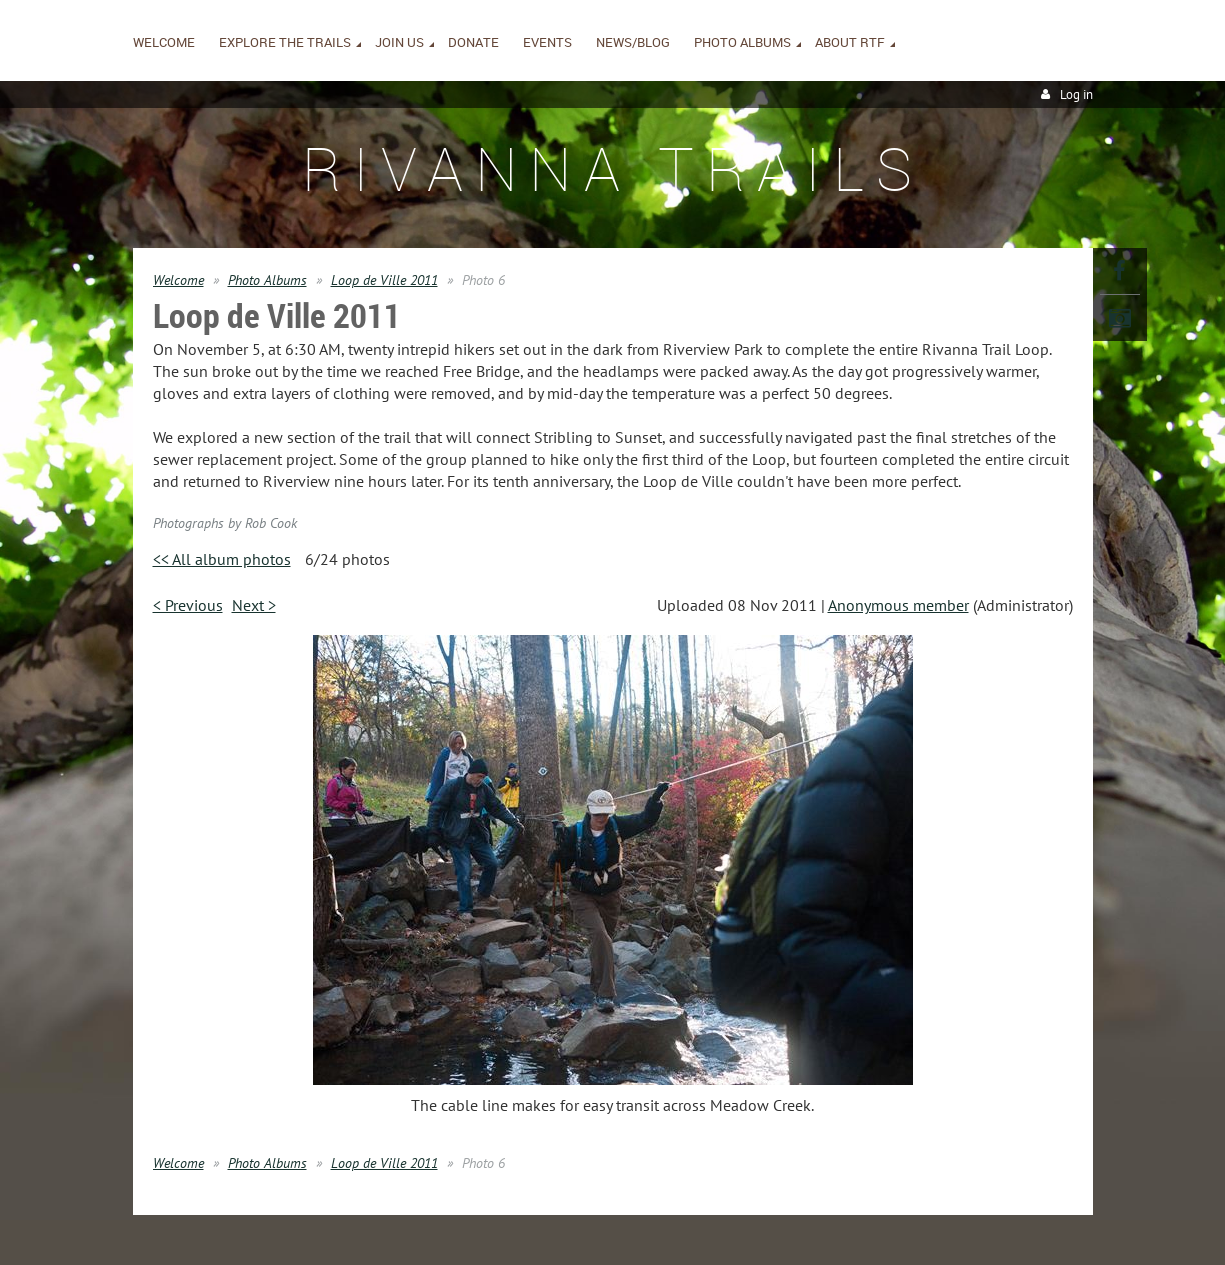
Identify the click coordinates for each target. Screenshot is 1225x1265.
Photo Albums (267, 280)
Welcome (178, 280)
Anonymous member (898, 605)
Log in (1076, 94)
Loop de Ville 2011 (384, 280)
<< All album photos (222, 559)
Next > (254, 605)
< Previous (188, 605)
